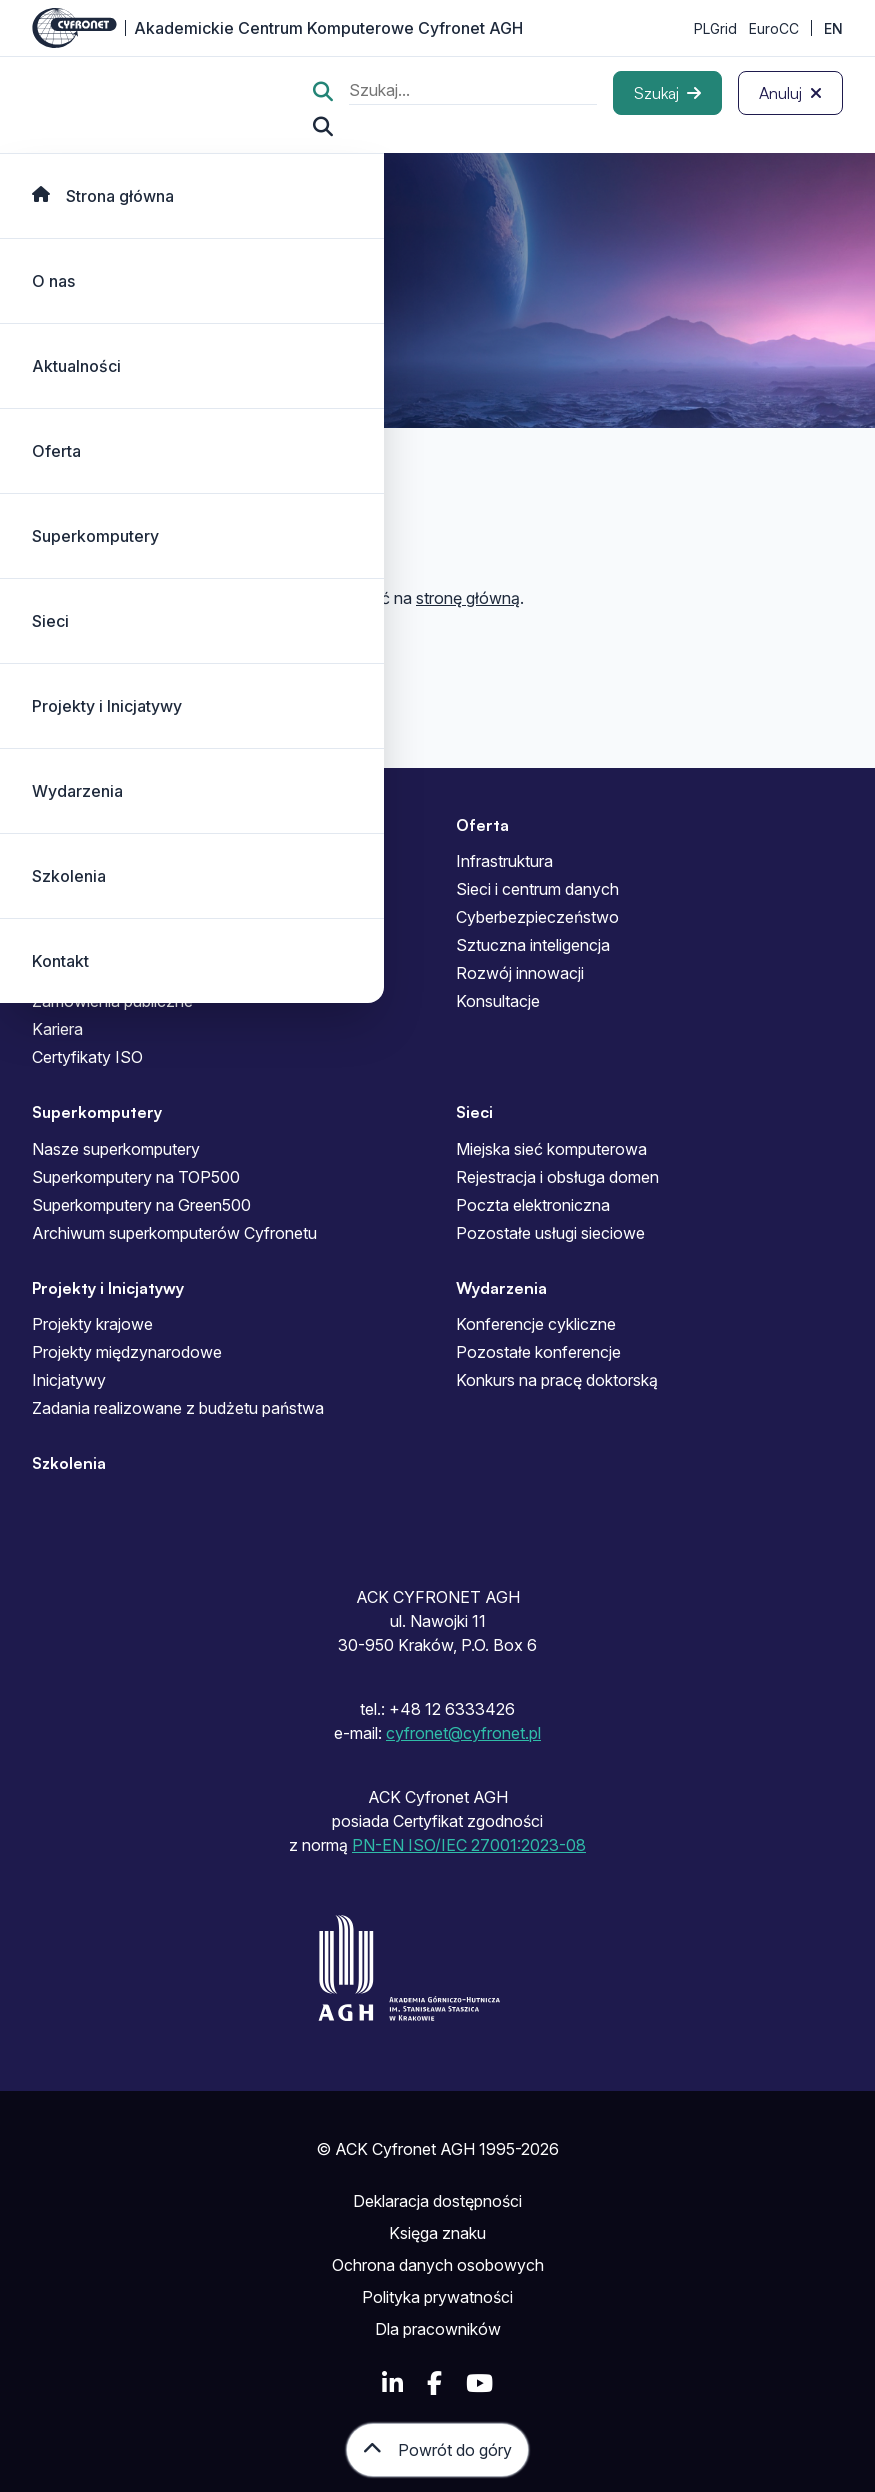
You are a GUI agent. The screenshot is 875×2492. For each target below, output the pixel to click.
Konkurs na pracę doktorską (557, 1380)
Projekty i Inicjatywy (107, 706)
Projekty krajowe (92, 1324)
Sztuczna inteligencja (533, 945)
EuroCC (774, 28)
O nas (53, 281)
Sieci (50, 621)
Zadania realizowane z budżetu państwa (178, 1408)
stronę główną (468, 598)
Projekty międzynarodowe (127, 1352)
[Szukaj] (667, 93)
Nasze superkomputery (116, 1149)
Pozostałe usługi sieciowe (550, 1233)
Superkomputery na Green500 (141, 1205)
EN (833, 28)
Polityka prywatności (437, 2297)
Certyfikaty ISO (87, 1057)
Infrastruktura (504, 861)
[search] (473, 92)
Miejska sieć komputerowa (551, 1149)
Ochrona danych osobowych (438, 2265)
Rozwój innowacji (520, 973)
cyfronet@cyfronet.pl (463, 1733)
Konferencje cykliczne (536, 1324)
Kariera (57, 1029)
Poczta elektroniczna (533, 1205)
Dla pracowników (438, 2329)
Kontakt (60, 961)
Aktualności (76, 366)
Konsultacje (498, 1001)
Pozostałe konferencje (538, 1352)
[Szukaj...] (323, 127)
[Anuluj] (790, 93)
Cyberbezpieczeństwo (537, 917)
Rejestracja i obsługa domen (557, 1177)
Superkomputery (95, 536)
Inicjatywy (69, 1380)
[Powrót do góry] (437, 2450)
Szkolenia (69, 876)
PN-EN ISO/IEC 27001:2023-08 (469, 1845)
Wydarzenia (77, 791)
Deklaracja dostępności (437, 2201)
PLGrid (715, 28)
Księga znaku (437, 2233)
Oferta (56, 451)
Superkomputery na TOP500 (136, 1177)
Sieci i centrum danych (537, 889)
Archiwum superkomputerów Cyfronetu (174, 1233)
